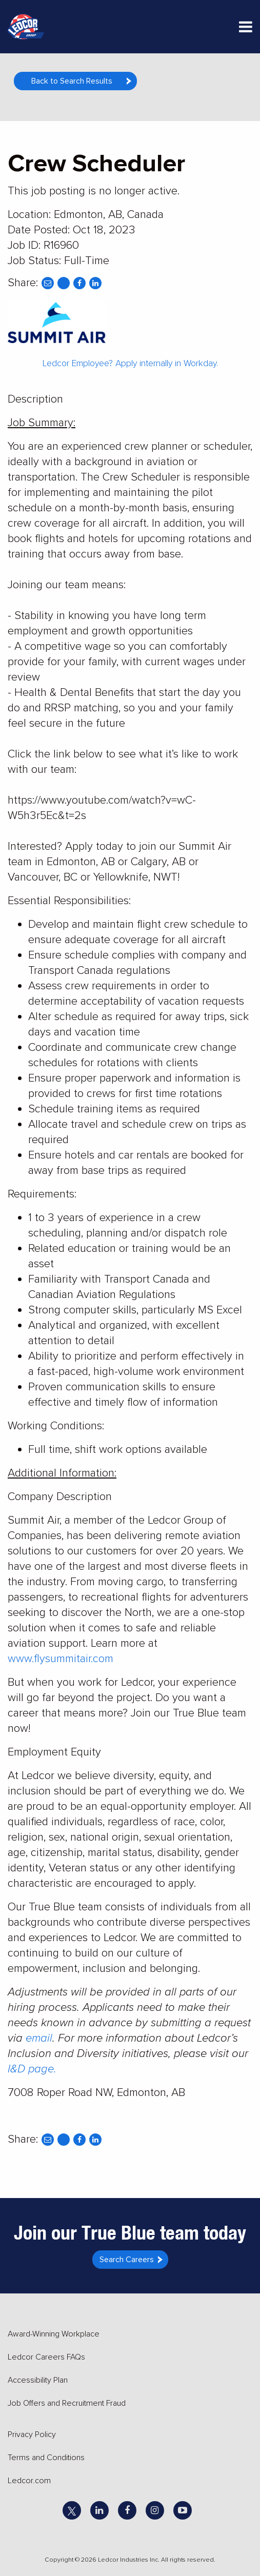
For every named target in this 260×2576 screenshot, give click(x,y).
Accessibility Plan (38, 2380)
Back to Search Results (71, 81)
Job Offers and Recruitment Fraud (67, 2403)
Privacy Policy (32, 2434)
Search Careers (126, 2259)
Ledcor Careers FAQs (46, 2357)
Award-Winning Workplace (53, 2334)
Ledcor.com (29, 2480)
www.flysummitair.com (60, 1659)
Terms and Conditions (46, 2457)
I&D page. (32, 2069)
